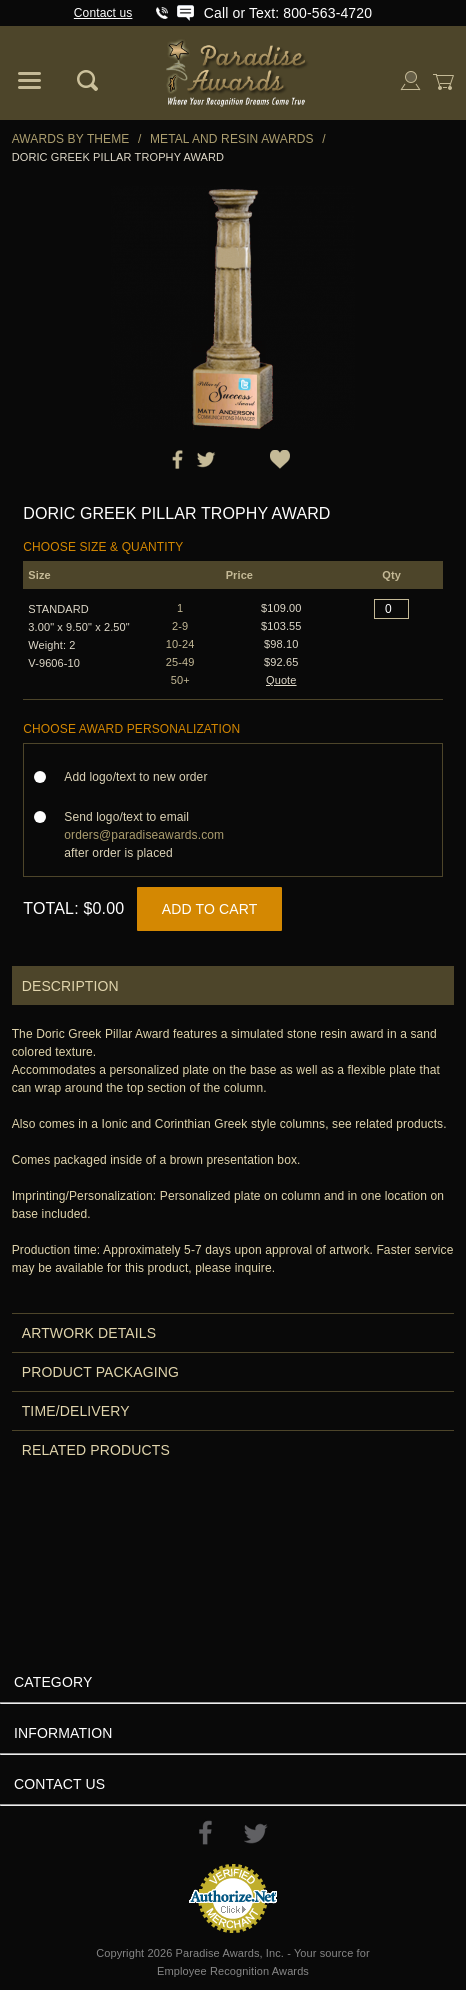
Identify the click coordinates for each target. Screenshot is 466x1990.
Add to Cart (210, 909)
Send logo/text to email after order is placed (144, 835)
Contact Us (59, 1784)
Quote (281, 680)
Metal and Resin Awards (232, 139)
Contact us (103, 13)
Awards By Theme (71, 139)
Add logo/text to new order (141, 777)
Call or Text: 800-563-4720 (288, 13)
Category (53, 1682)
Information (63, 1733)
